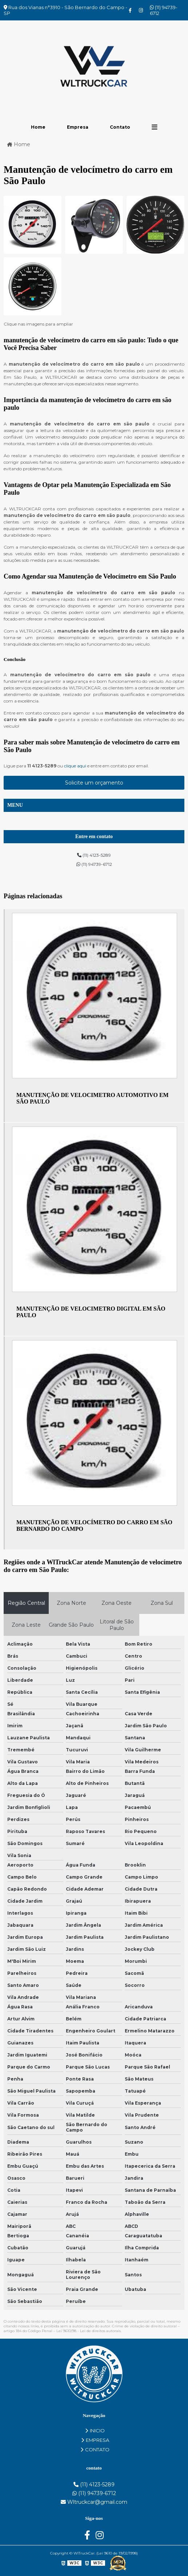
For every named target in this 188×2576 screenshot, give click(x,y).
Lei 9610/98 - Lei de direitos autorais (88, 2330)
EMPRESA (95, 2440)
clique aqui (75, 765)
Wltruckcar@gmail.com (94, 2502)
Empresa (77, 127)
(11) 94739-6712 (163, 10)
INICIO (95, 2430)
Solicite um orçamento (94, 782)
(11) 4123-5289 (94, 855)
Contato (120, 127)
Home (38, 127)
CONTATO (94, 2449)
